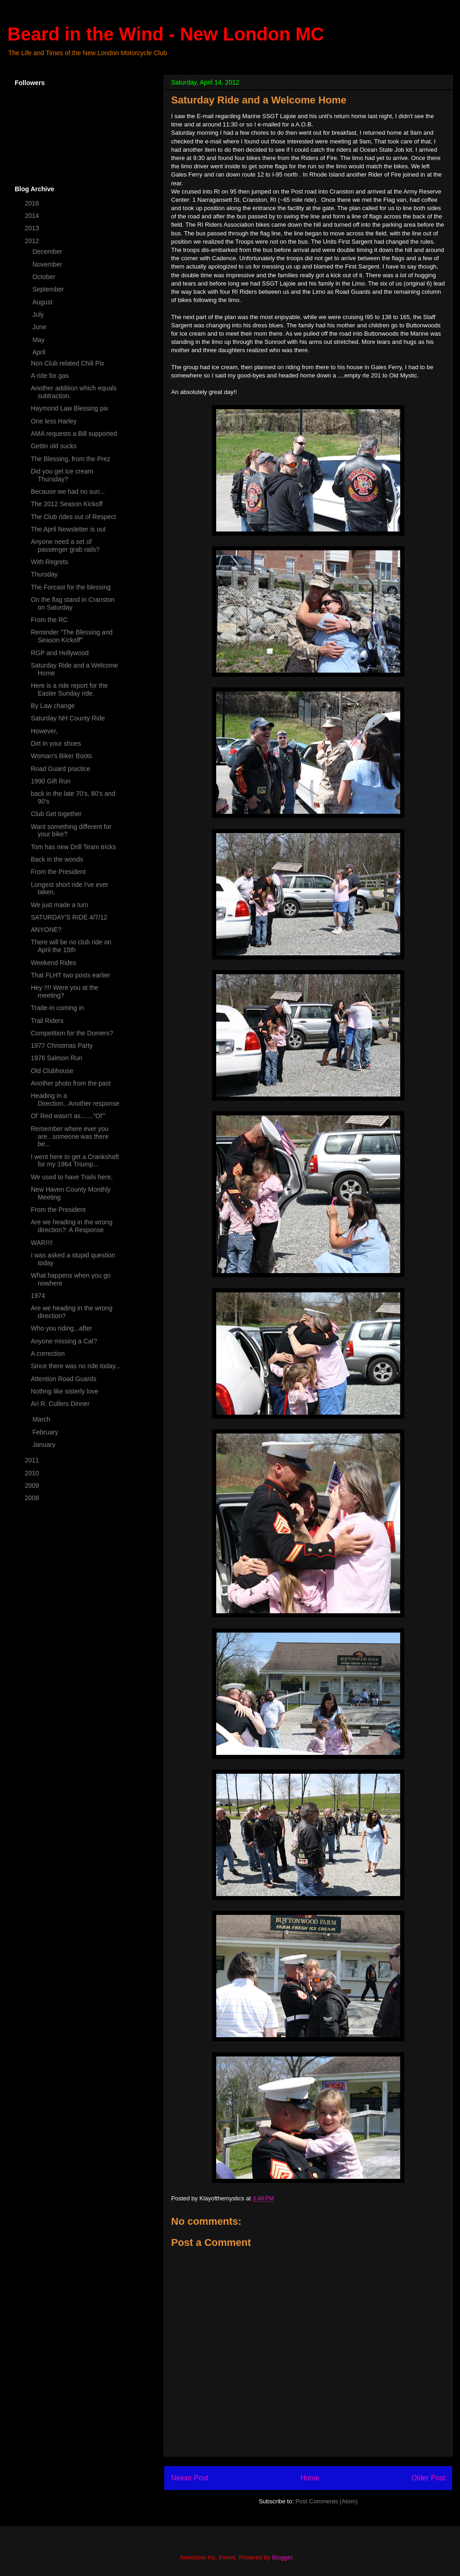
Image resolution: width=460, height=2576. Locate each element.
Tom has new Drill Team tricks (73, 847)
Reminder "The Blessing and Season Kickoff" (72, 636)
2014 (33, 215)
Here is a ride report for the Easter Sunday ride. (69, 689)
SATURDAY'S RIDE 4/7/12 (69, 917)
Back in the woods (57, 859)
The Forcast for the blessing (71, 587)
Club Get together (56, 813)
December (47, 251)
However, (44, 731)
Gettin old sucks (54, 446)
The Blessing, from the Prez (70, 459)
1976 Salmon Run (56, 1058)
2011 (33, 1460)
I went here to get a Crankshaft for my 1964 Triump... (75, 1160)
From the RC (49, 619)
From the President (58, 871)
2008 (33, 1498)
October (44, 276)
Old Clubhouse (52, 1070)
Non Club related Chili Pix (67, 363)
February (46, 1432)
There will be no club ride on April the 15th (71, 946)
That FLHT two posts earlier (70, 975)
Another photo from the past (71, 1083)
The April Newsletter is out (68, 529)
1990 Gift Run (50, 781)
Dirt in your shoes (56, 743)
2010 (33, 1473)
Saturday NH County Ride (68, 718)
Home (310, 2478)
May (39, 339)
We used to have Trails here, (72, 1177)
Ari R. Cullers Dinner (60, 1403)
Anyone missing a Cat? (64, 1341)
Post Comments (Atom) (326, 2501)
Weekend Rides (53, 962)
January (44, 1444)
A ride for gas (50, 375)
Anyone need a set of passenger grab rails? (65, 545)
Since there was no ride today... (76, 1366)
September (48, 289)
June (40, 327)
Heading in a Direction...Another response (75, 1099)
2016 (33, 203)
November (47, 264)
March (42, 1419)
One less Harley (54, 421)
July (39, 314)
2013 (33, 228)
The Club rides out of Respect (73, 516)
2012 (33, 241)
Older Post (428, 2478)
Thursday (44, 574)
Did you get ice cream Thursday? (62, 475)
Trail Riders (47, 1020)
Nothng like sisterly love (64, 1391)
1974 (38, 1295)
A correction (48, 1353)
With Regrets (49, 561)
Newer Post (189, 2478)
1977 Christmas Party (62, 1045)
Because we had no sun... (68, 491)
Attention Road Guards (63, 1378)
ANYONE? (46, 929)
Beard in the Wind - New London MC (165, 34)
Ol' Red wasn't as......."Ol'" (68, 1116)
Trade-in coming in (57, 1007)
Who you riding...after (61, 1328)
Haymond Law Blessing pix (69, 408)
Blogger (282, 2557)
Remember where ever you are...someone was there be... (70, 1136)
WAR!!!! (42, 1242)
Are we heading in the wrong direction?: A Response (71, 1226)
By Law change (53, 705)
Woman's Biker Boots (61, 756)
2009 (33, 1485)
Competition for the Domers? (72, 1033)
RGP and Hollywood (60, 653)
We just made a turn (59, 904)
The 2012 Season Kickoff (67, 504)
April (39, 352)
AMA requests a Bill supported (74, 433)
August (43, 302)
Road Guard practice (60, 768)
